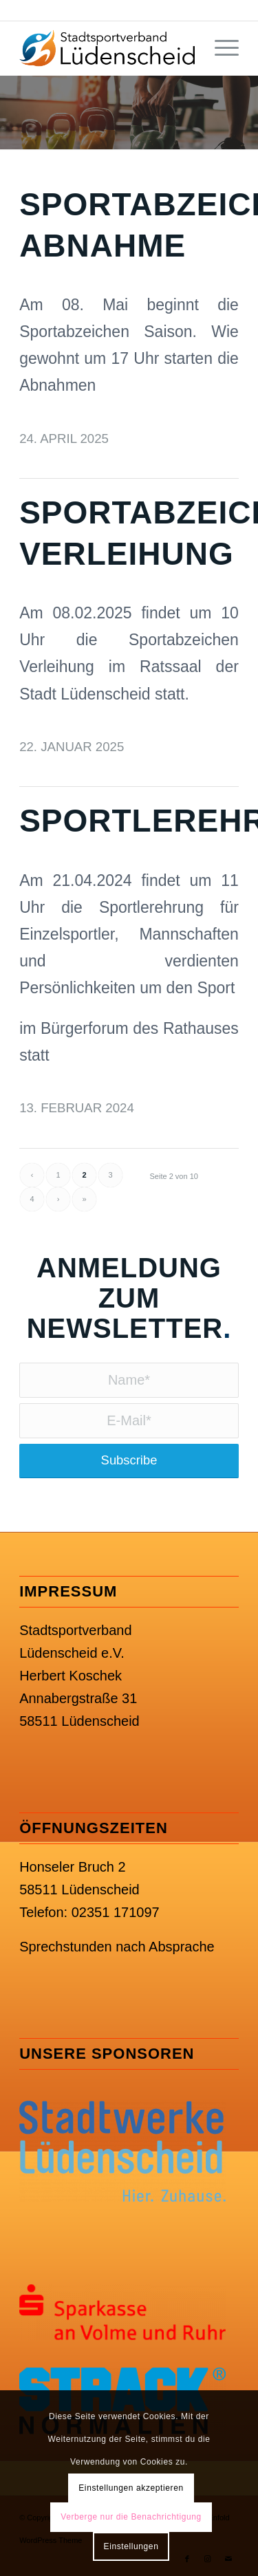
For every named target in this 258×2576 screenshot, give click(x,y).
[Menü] (220, 48)
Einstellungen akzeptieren (130, 2488)
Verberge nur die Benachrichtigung (131, 2517)
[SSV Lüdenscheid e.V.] (107, 48)
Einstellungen (131, 2546)
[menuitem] (220, 48)
